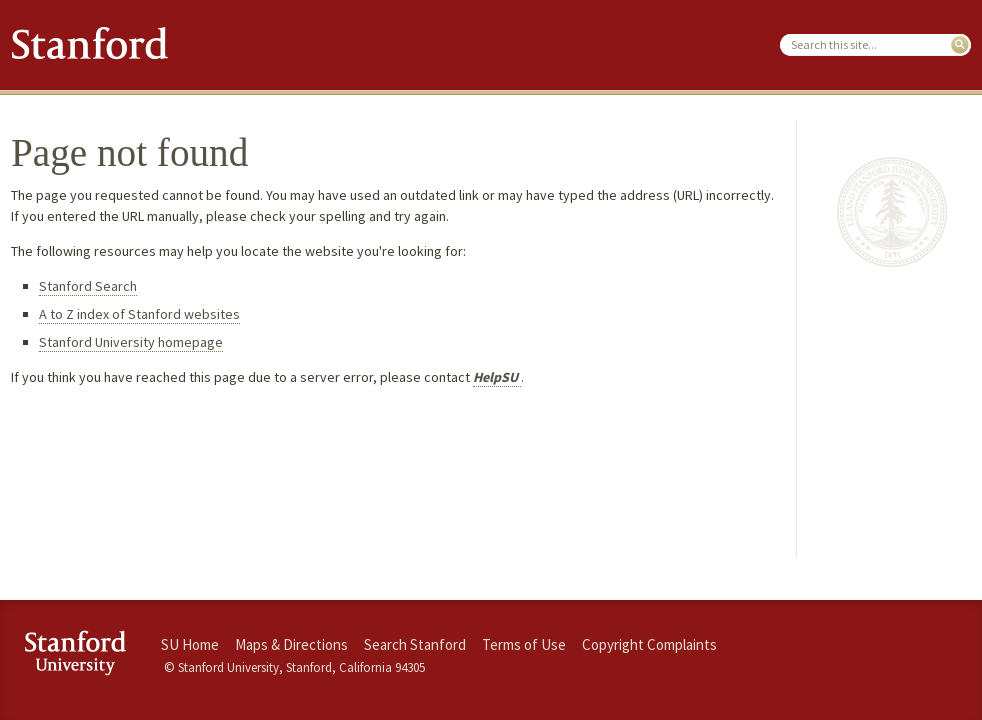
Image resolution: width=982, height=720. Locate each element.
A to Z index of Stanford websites (139, 314)
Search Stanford (415, 644)
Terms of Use (524, 644)
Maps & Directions (291, 644)
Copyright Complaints (649, 644)
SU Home (190, 644)
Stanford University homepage (131, 342)
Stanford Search (88, 286)
